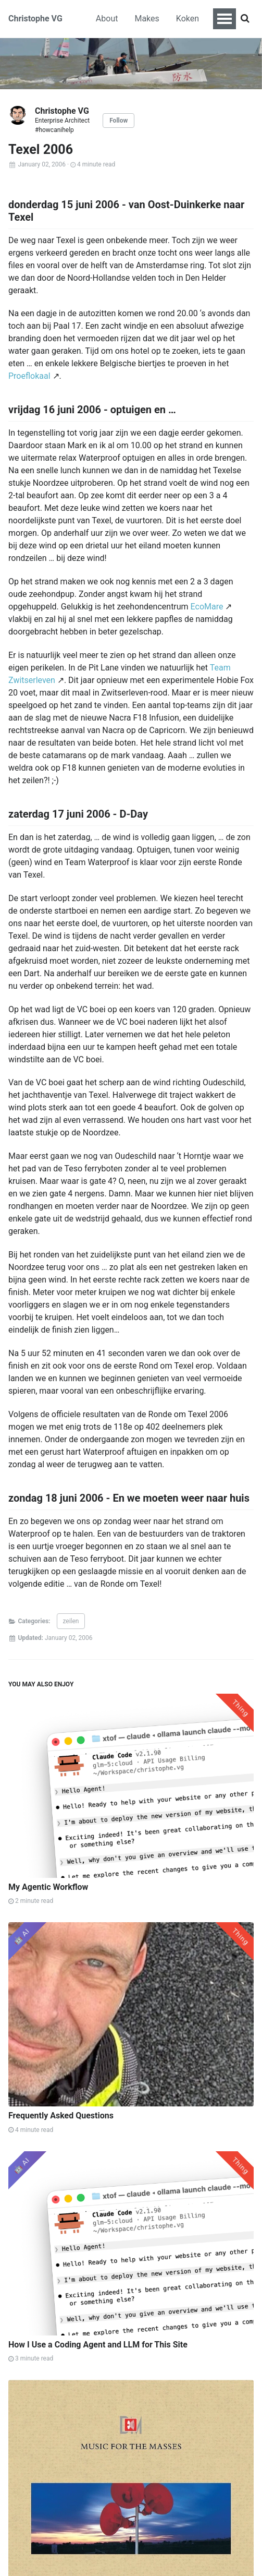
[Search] (245, 18)
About (107, 18)
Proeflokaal (29, 376)
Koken (187, 18)
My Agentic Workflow (48, 1887)
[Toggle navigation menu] (224, 18)
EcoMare (207, 607)
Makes (146, 18)
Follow (118, 120)
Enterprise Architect (62, 120)
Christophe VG (35, 18)
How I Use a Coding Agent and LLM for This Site (98, 2345)
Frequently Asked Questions (61, 2115)
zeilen (71, 1621)
